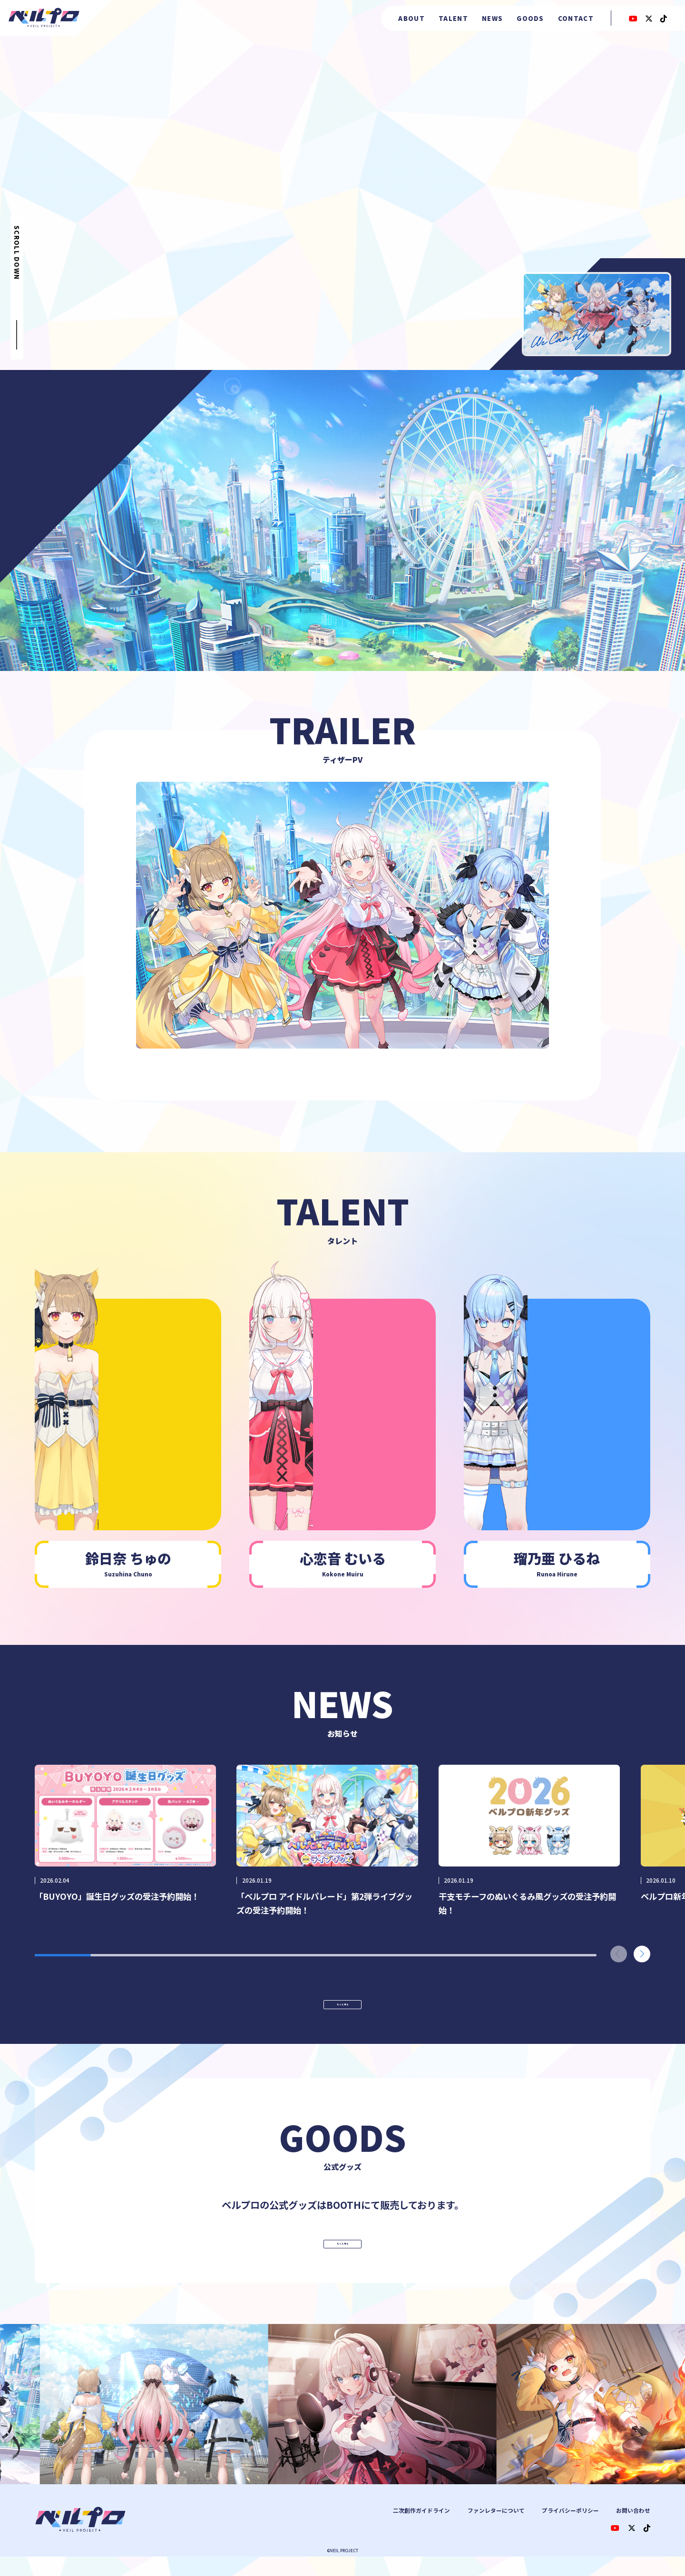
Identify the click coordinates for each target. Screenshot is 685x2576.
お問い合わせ (633, 2530)
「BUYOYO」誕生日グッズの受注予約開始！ (117, 1896)
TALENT (453, 18)
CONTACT (576, 18)
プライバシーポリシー (570, 2530)
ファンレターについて (496, 2530)
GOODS (530, 18)
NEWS (492, 18)
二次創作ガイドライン (421, 2530)
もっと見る (343, 2013)
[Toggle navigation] (342, 915)
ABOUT (411, 18)
